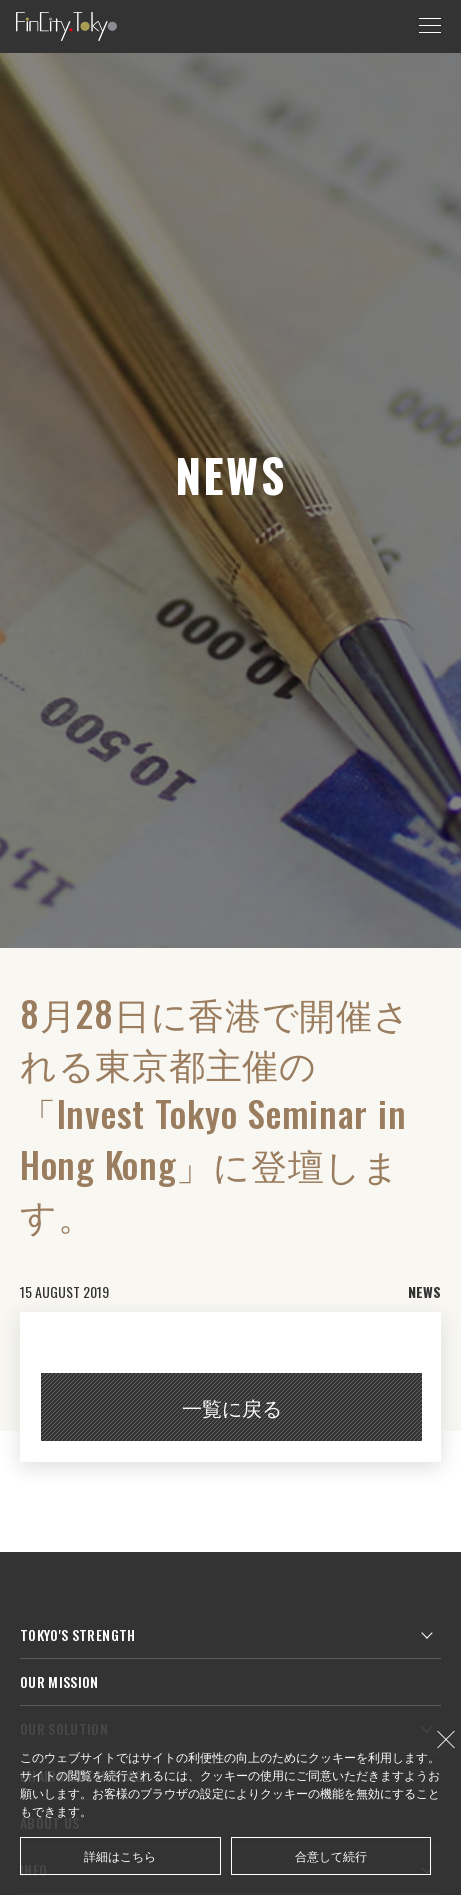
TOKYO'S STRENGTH (78, 1634)
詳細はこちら (120, 1855)
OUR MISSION (59, 1681)
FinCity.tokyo (66, 26)
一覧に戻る (232, 1407)
